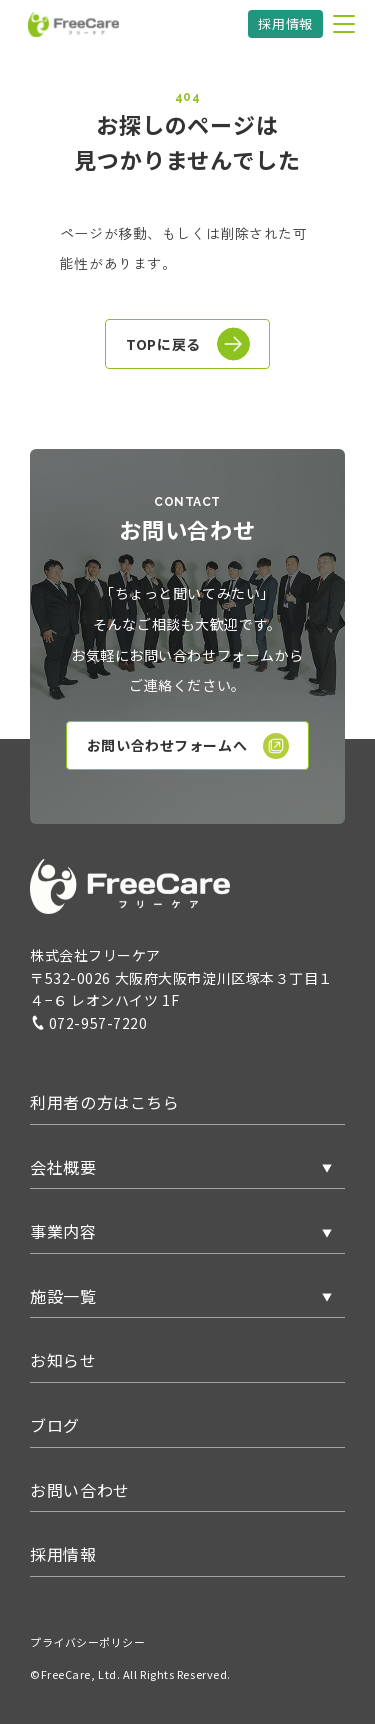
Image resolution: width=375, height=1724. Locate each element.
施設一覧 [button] (63, 1296)
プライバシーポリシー (88, 1642)
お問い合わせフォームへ (188, 746)
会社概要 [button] (63, 1167)
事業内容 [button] (63, 1231)
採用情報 (285, 23)
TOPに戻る (187, 344)
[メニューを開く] (344, 24)
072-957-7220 (89, 1023)
